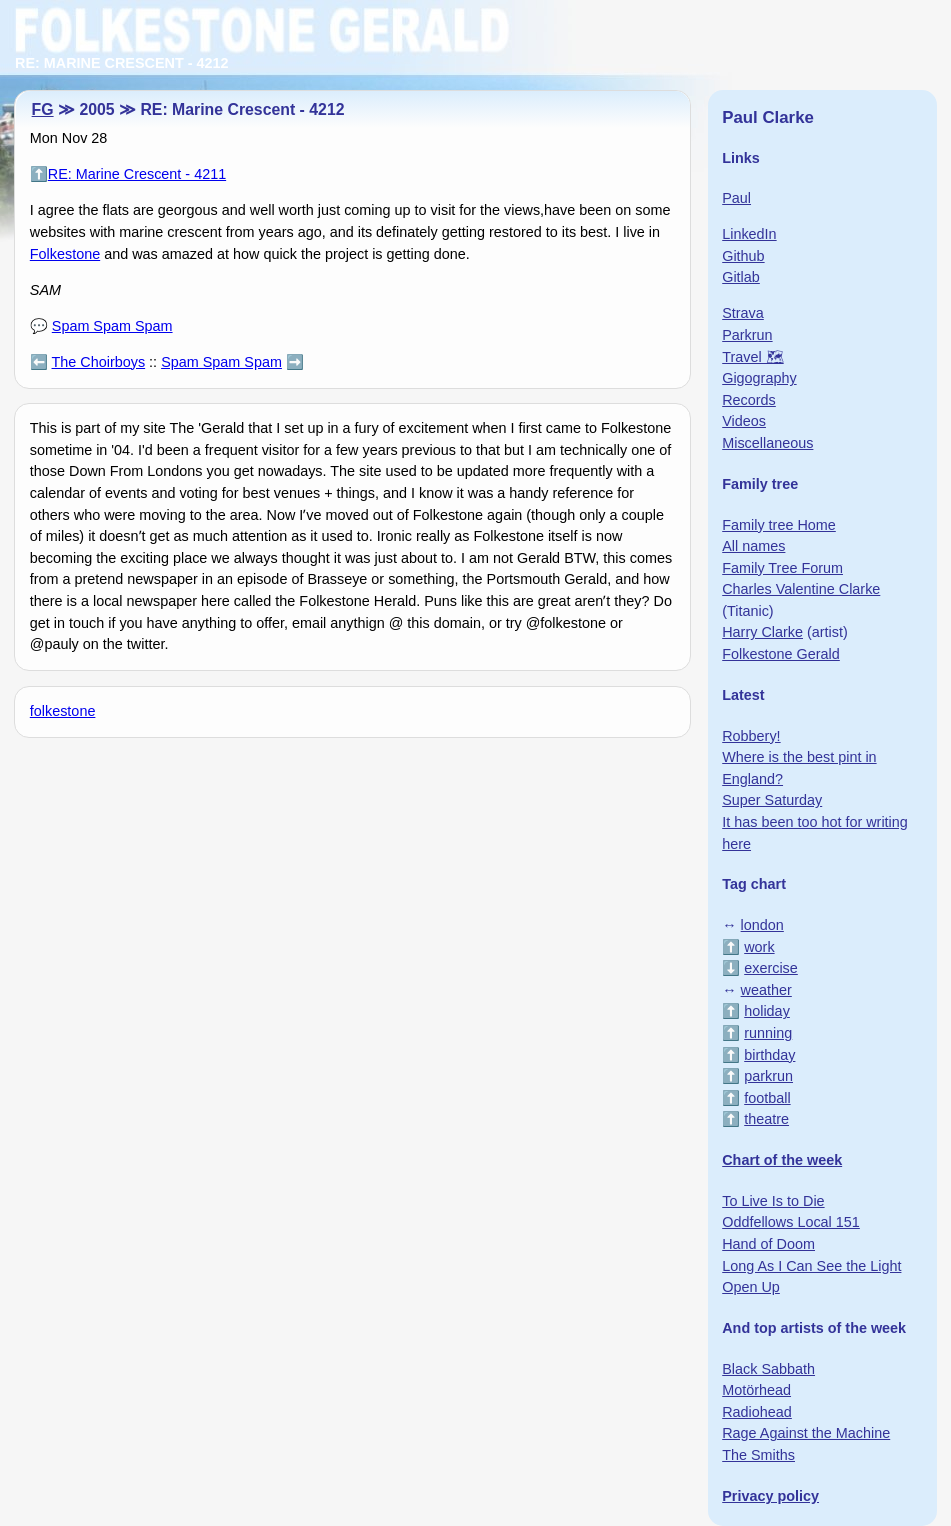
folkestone (63, 711)
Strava (743, 313)
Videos (744, 421)
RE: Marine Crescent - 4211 (137, 174)
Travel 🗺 (752, 357)
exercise (771, 968)
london (762, 925)
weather (766, 990)
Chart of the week (782, 1160)
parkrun (768, 1076)
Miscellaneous (767, 443)
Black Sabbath (768, 1369)
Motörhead (756, 1390)
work (759, 947)
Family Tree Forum (782, 568)
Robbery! (751, 736)
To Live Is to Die (773, 1201)
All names (753, 546)
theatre (766, 1119)
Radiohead (757, 1412)
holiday (767, 1011)
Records (749, 400)
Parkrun (747, 335)
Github (743, 256)
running (768, 1033)
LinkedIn (749, 234)
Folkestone (65, 254)
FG (43, 109)
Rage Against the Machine (806, 1433)
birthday (769, 1055)
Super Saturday (772, 800)
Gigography (759, 378)
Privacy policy (770, 1496)
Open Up (751, 1287)
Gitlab (741, 277)
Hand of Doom (768, 1244)
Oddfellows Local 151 (791, 1222)
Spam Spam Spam (112, 326)
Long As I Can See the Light (811, 1266)
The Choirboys (99, 362)
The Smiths (758, 1455)
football (767, 1098)
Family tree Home (779, 525)
